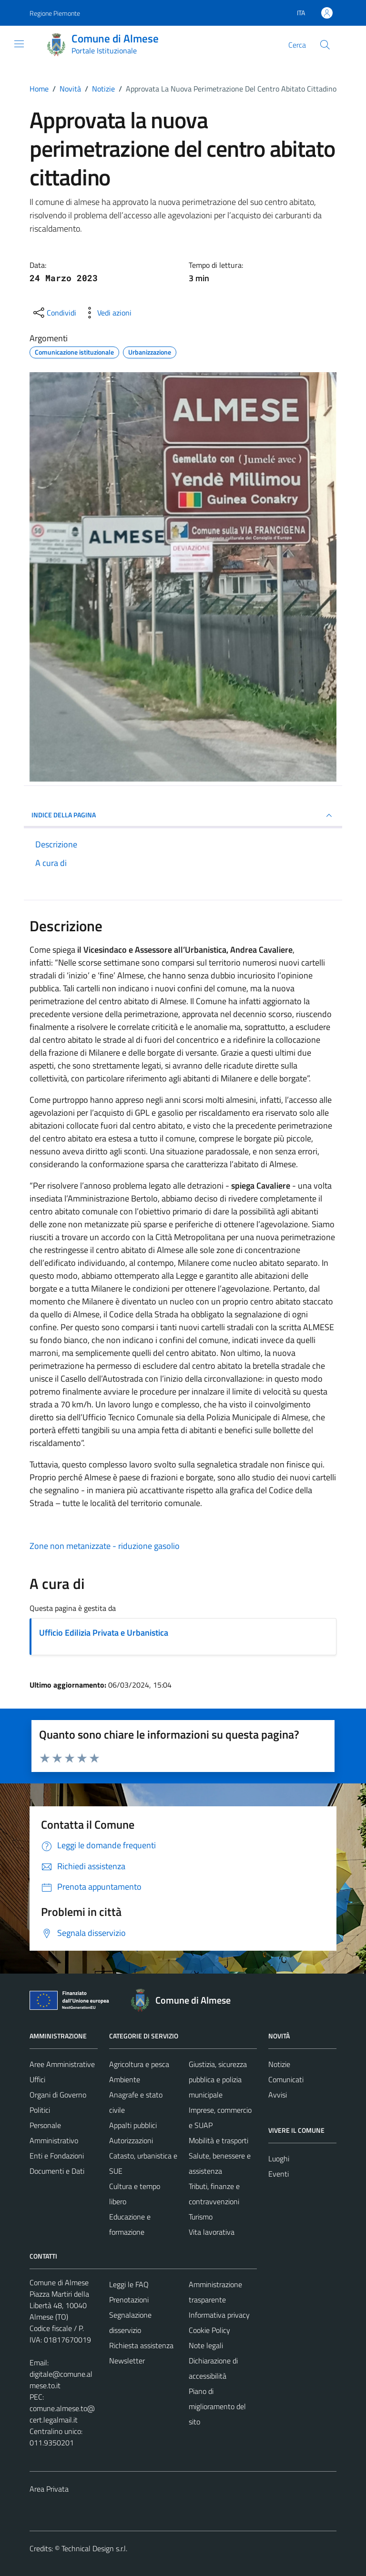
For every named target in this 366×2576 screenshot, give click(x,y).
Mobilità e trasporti (218, 2140)
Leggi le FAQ (129, 2284)
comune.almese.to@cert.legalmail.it (62, 2414)
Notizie (279, 2064)
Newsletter (127, 2360)
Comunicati (286, 2079)
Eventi (278, 2173)
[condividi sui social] (54, 312)
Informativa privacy (219, 2315)
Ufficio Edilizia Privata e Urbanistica (103, 1632)
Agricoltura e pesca (139, 2064)
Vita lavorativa (211, 2232)
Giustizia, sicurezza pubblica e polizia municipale (218, 2079)
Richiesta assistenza (141, 2345)
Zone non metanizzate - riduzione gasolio (105, 1545)
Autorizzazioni (131, 2140)
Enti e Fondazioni (57, 2155)
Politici (40, 2110)
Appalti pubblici (133, 2125)
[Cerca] (325, 44)
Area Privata (49, 2489)
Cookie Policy (209, 2330)
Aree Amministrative (62, 2064)
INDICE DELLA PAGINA (183, 815)
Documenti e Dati (57, 2171)
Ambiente (124, 2079)
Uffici (37, 2079)
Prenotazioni (129, 2299)
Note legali (206, 2345)
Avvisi (277, 2094)
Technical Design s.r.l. (94, 2548)
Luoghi (278, 2158)
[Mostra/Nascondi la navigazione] (19, 44)
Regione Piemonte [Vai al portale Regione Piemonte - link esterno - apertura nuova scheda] (55, 13)
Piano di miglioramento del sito (217, 2406)
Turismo (201, 2216)
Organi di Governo (58, 2094)
